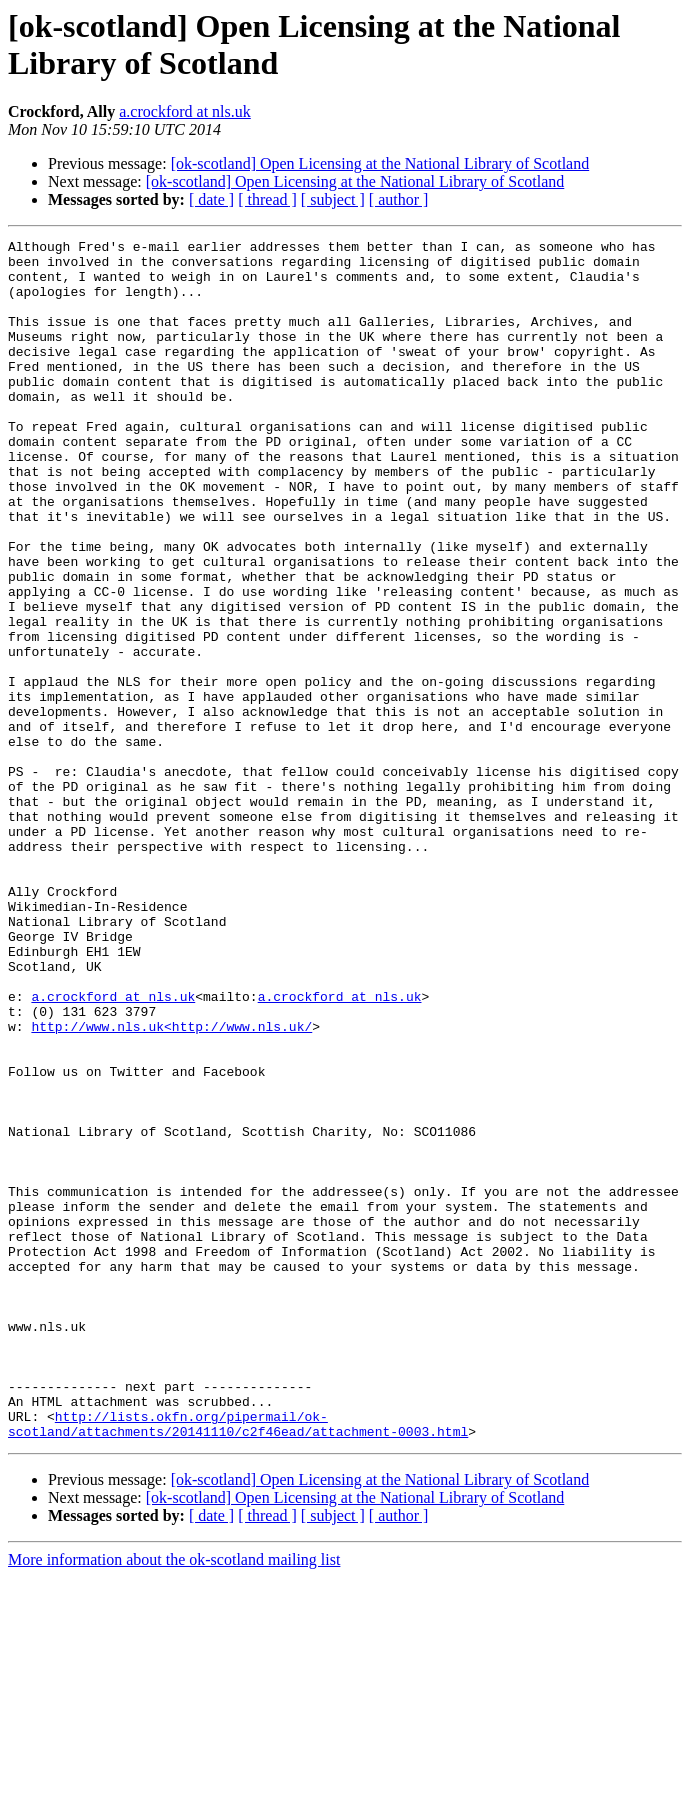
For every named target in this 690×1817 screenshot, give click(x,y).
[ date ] (211, 199)
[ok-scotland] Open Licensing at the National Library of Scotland (380, 163)
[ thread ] (267, 199)
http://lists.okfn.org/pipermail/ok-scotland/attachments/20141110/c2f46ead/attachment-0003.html (238, 1662)
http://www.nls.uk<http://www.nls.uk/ (171, 1185)
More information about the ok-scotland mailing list (174, 1799)
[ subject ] (333, 199)
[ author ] (399, 199)
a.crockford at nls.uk (185, 111)
